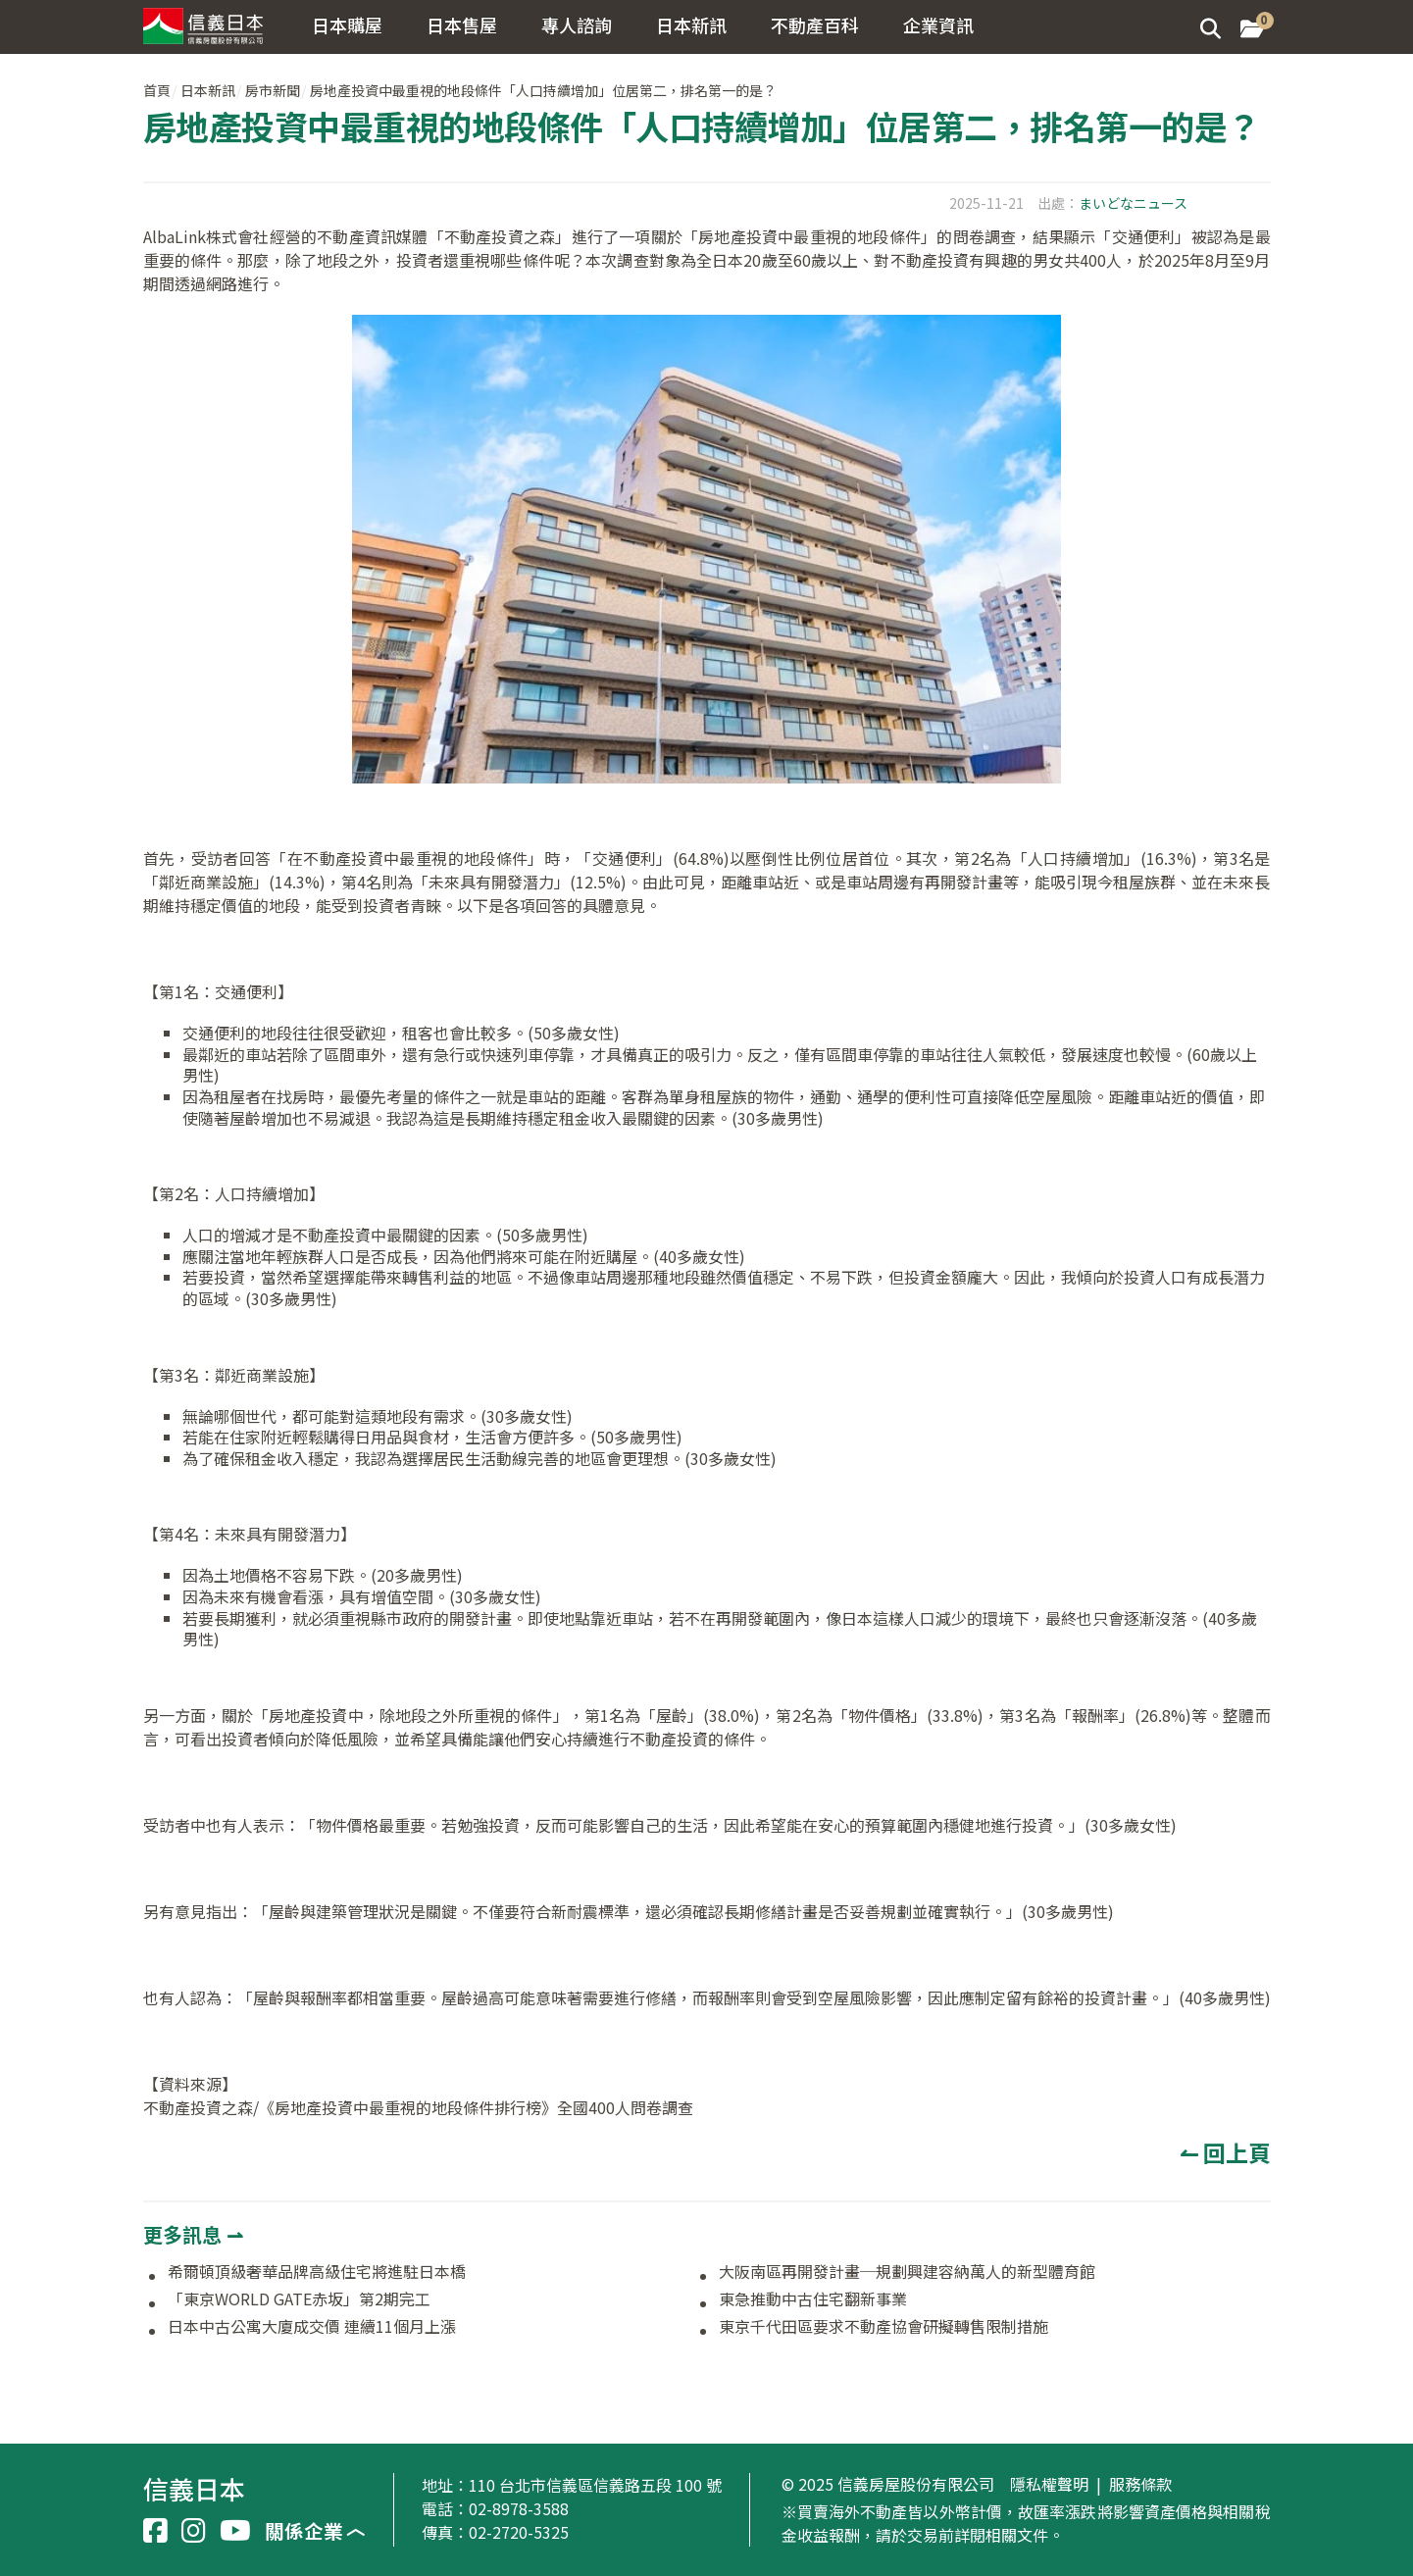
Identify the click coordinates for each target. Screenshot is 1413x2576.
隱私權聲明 (1049, 2485)
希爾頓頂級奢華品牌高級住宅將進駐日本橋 (317, 2272)
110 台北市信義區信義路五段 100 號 (595, 2485)
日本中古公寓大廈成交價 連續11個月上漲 (312, 2327)
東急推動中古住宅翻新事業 (813, 2299)
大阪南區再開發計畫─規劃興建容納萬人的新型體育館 (907, 2272)
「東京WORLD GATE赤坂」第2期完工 (299, 2299)
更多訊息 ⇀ (193, 2234)
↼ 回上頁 (1225, 2152)
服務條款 (1140, 2485)
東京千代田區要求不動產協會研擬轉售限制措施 (883, 2327)
